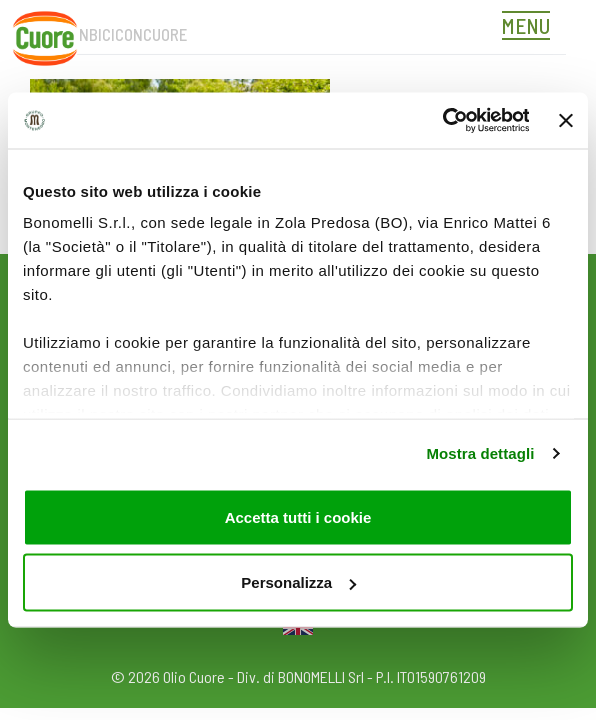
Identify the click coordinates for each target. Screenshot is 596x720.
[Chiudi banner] (566, 120)
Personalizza (298, 582)
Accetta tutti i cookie (298, 516)
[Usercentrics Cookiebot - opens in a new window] (441, 121)
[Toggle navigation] (531, 28)
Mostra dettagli (480, 453)
